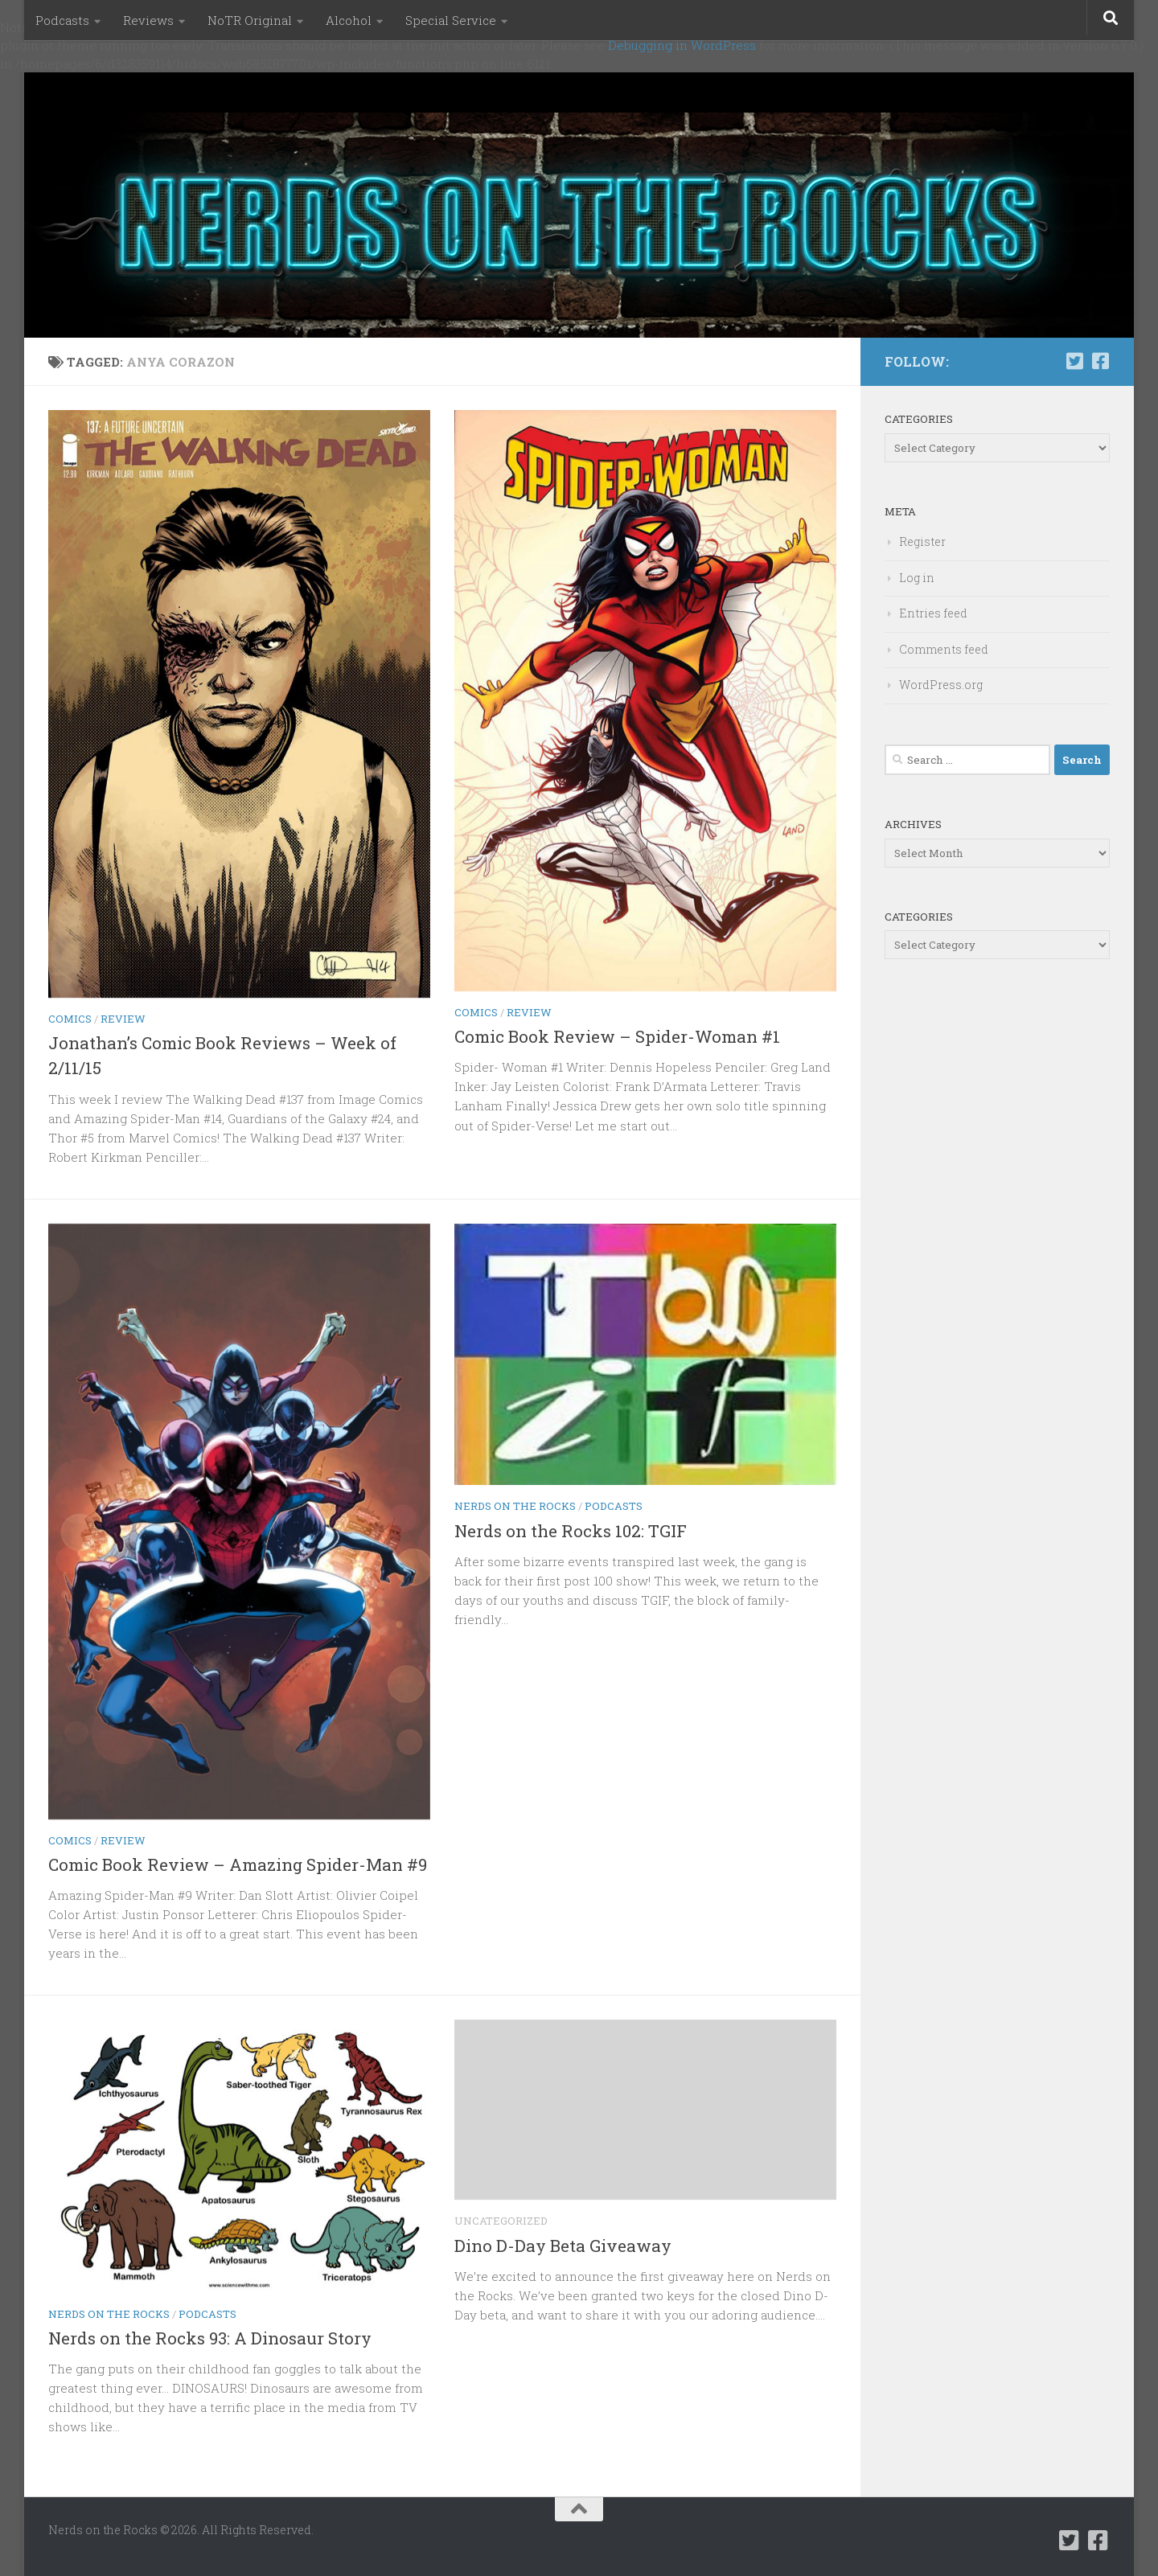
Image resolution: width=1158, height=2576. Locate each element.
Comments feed (943, 649)
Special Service (450, 20)
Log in (916, 577)
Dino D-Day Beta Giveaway (562, 2245)
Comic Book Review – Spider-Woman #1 (617, 1036)
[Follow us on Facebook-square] (1100, 361)
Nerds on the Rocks (515, 1506)
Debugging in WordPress (682, 45)
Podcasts (62, 20)
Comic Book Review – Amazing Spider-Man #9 (237, 1864)
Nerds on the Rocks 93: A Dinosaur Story (210, 2338)
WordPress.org (941, 684)
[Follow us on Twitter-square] (1074, 361)
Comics (70, 1018)
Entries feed (933, 613)
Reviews (148, 20)
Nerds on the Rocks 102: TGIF (570, 1531)
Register (922, 541)
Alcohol (349, 20)
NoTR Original (249, 20)
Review (123, 1018)
